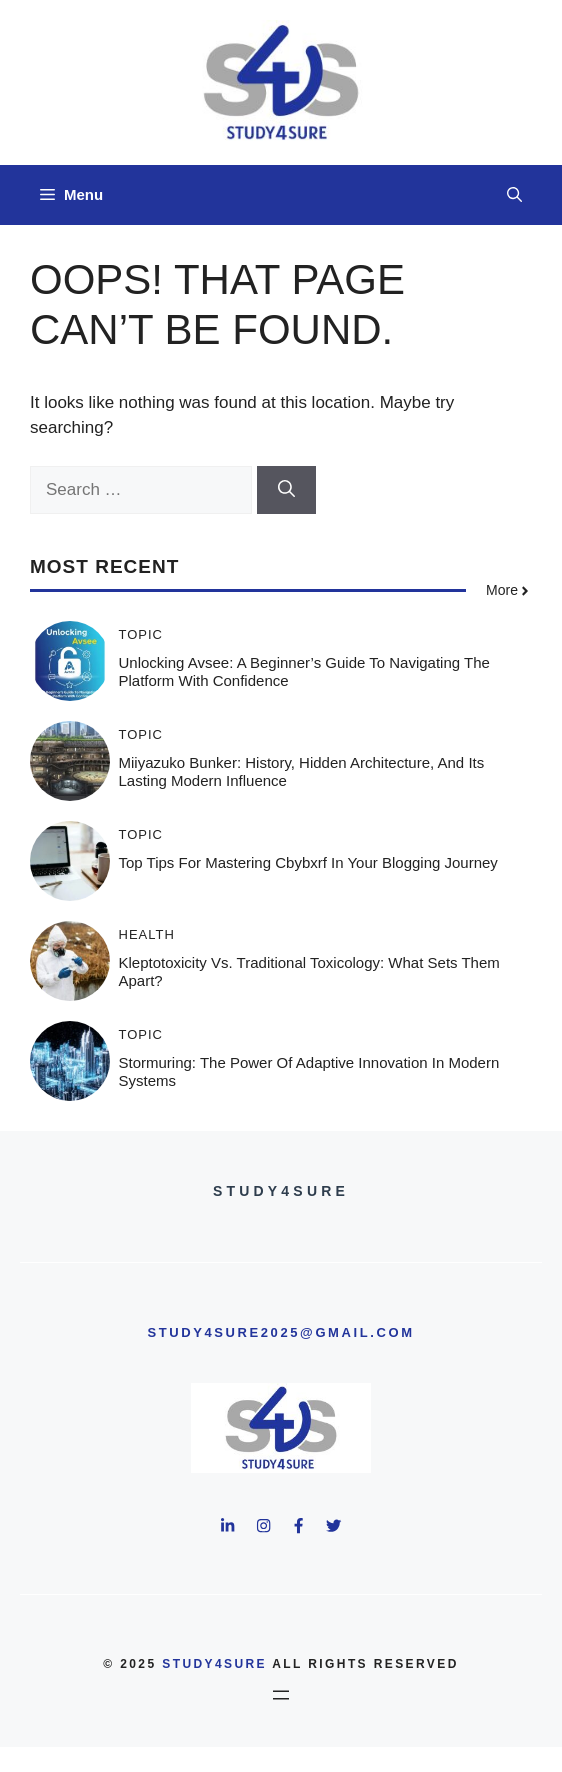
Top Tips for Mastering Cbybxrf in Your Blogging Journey (308, 862)
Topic (141, 634)
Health (147, 934)
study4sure (214, 1664)
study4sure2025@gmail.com (280, 1332)
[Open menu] (281, 1695)
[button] (514, 195)
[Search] (286, 490)
